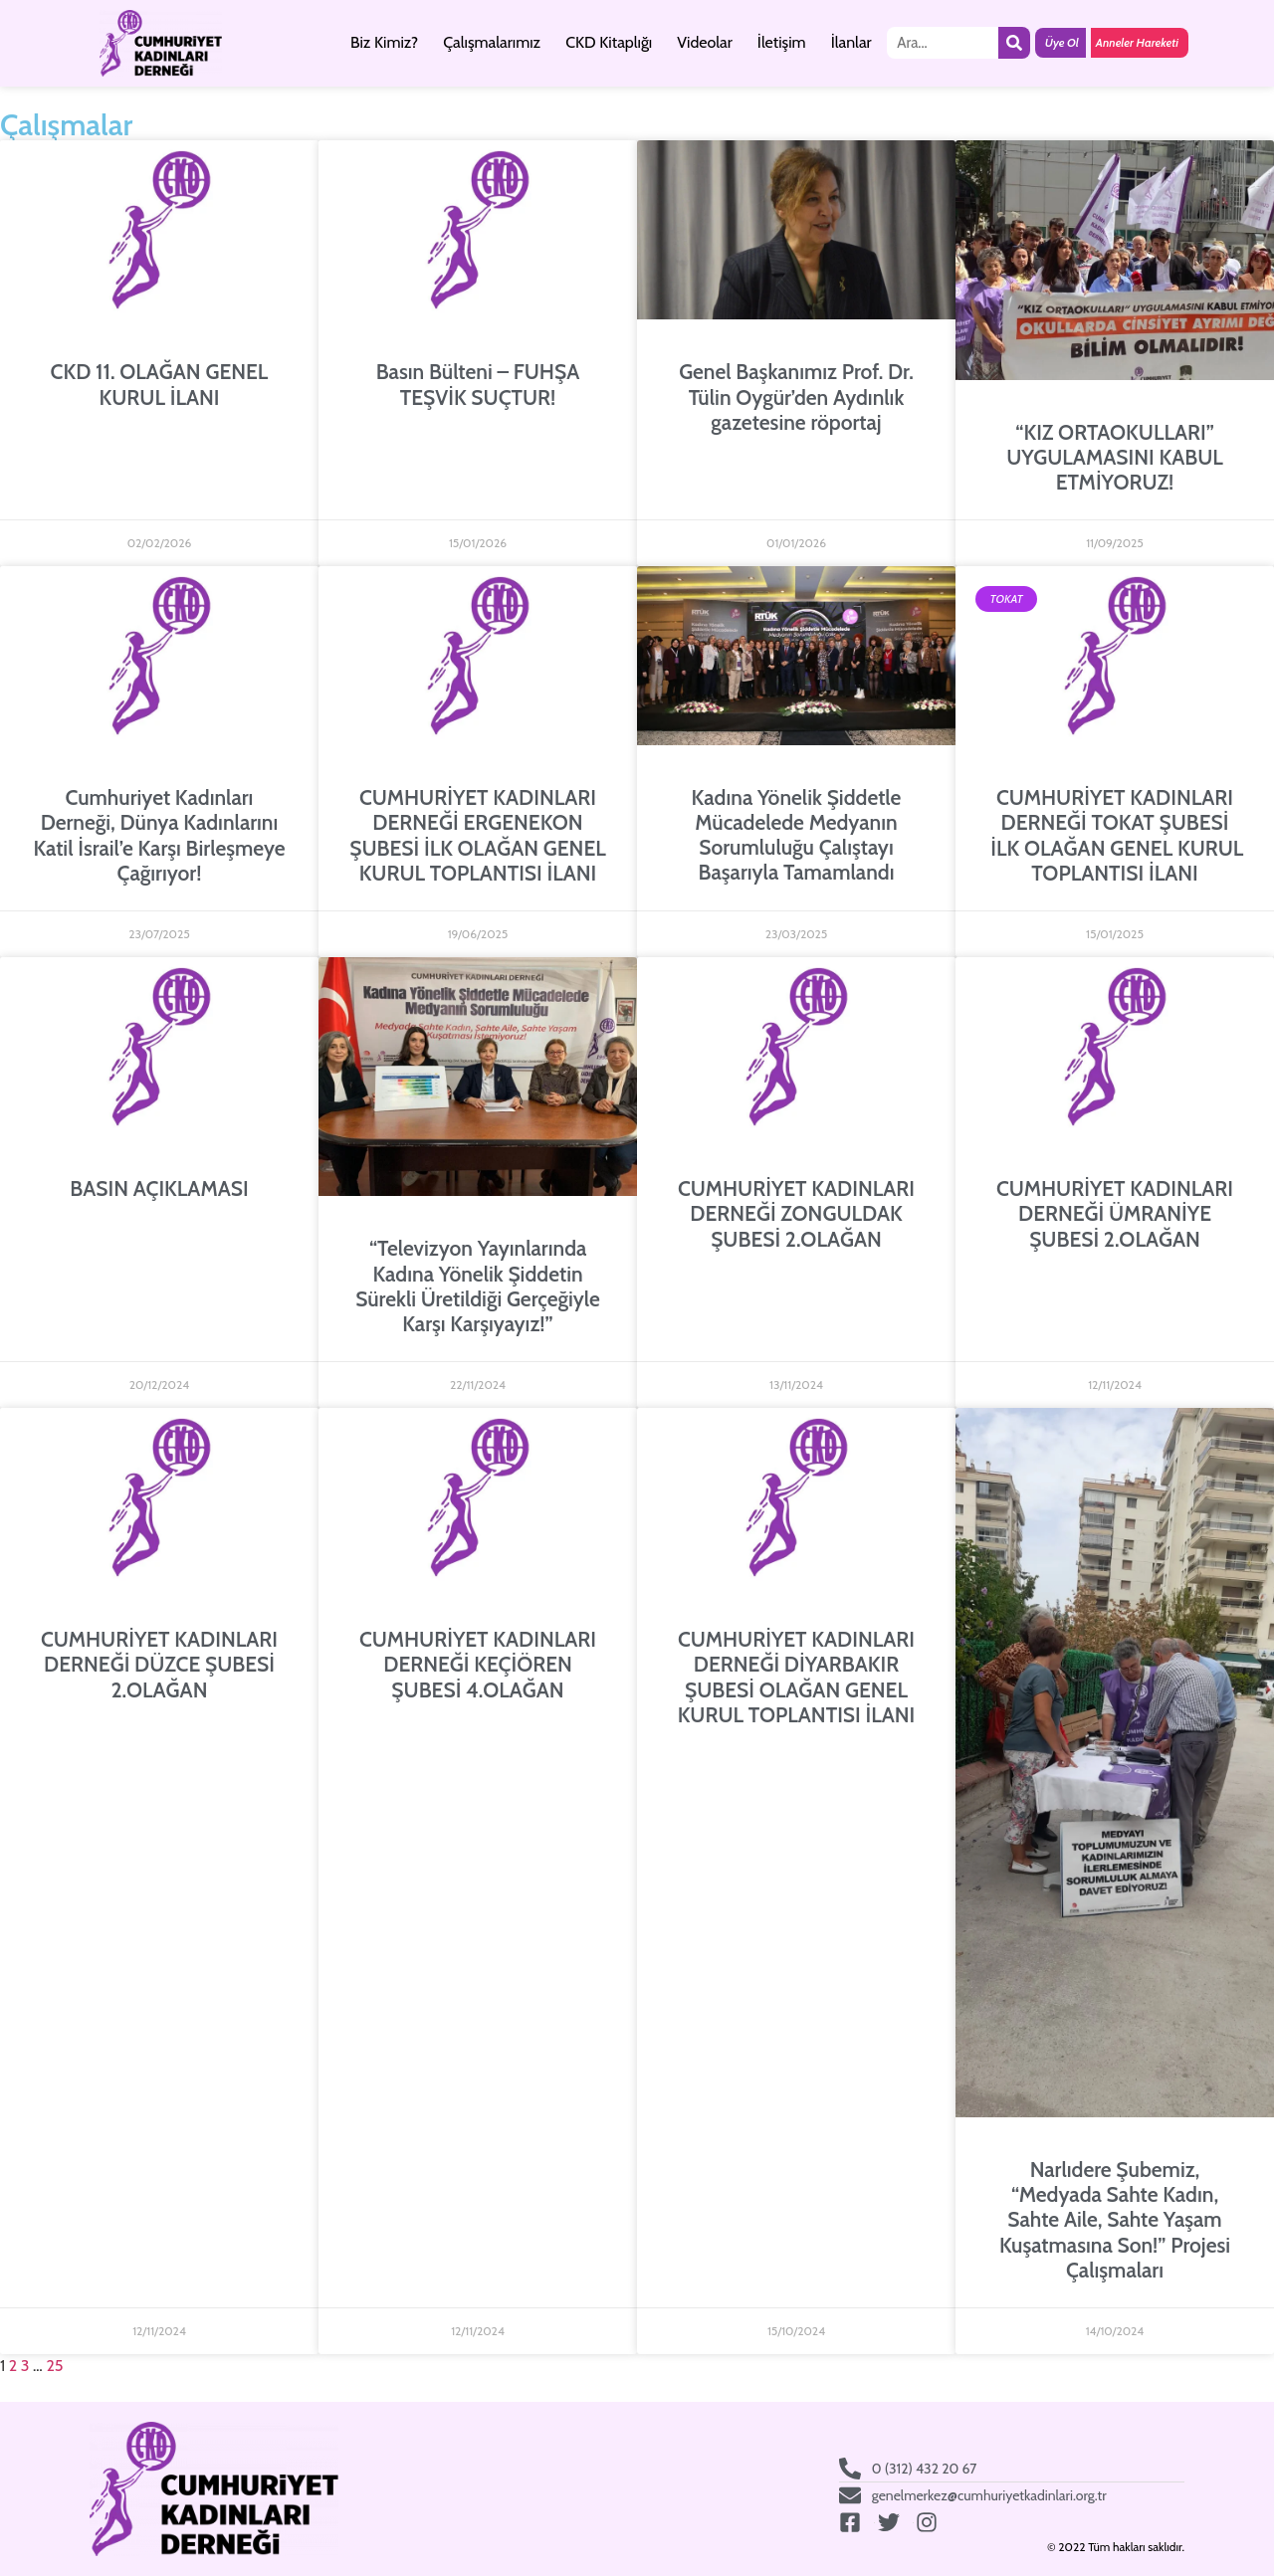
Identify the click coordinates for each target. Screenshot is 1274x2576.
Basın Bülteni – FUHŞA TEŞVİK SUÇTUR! (478, 384)
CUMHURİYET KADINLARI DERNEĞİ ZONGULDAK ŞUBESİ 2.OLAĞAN (796, 1213)
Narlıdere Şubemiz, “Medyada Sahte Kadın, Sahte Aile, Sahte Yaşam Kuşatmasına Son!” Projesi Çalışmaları (1114, 2219)
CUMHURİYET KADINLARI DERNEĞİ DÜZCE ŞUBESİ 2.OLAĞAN (159, 1664)
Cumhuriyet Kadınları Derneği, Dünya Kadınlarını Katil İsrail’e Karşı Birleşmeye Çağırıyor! (159, 835)
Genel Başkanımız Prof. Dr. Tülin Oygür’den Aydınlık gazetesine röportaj (796, 396)
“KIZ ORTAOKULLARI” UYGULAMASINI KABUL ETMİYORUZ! (1114, 457)
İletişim (781, 42)
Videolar (705, 42)
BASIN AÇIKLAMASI (159, 1188)
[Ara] (1014, 43)
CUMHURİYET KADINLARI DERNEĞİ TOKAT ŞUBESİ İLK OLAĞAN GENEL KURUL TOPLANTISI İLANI (1115, 835)
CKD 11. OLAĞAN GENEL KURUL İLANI (160, 384)
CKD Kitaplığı (608, 42)
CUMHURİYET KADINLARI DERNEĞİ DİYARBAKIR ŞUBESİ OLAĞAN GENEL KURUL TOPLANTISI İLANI (797, 1677)
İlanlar (851, 42)
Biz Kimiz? (384, 42)
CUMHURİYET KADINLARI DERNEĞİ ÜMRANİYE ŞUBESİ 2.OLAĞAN (1114, 1213)
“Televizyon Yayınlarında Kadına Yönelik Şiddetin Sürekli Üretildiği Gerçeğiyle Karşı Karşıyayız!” (477, 1286)
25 (54, 2365)
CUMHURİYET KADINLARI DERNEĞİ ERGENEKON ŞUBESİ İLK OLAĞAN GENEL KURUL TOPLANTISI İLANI (477, 835)
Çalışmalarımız (491, 42)
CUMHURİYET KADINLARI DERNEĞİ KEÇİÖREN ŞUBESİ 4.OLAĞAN (477, 1664)
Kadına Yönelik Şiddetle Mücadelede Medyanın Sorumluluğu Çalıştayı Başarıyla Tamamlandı (797, 835)
